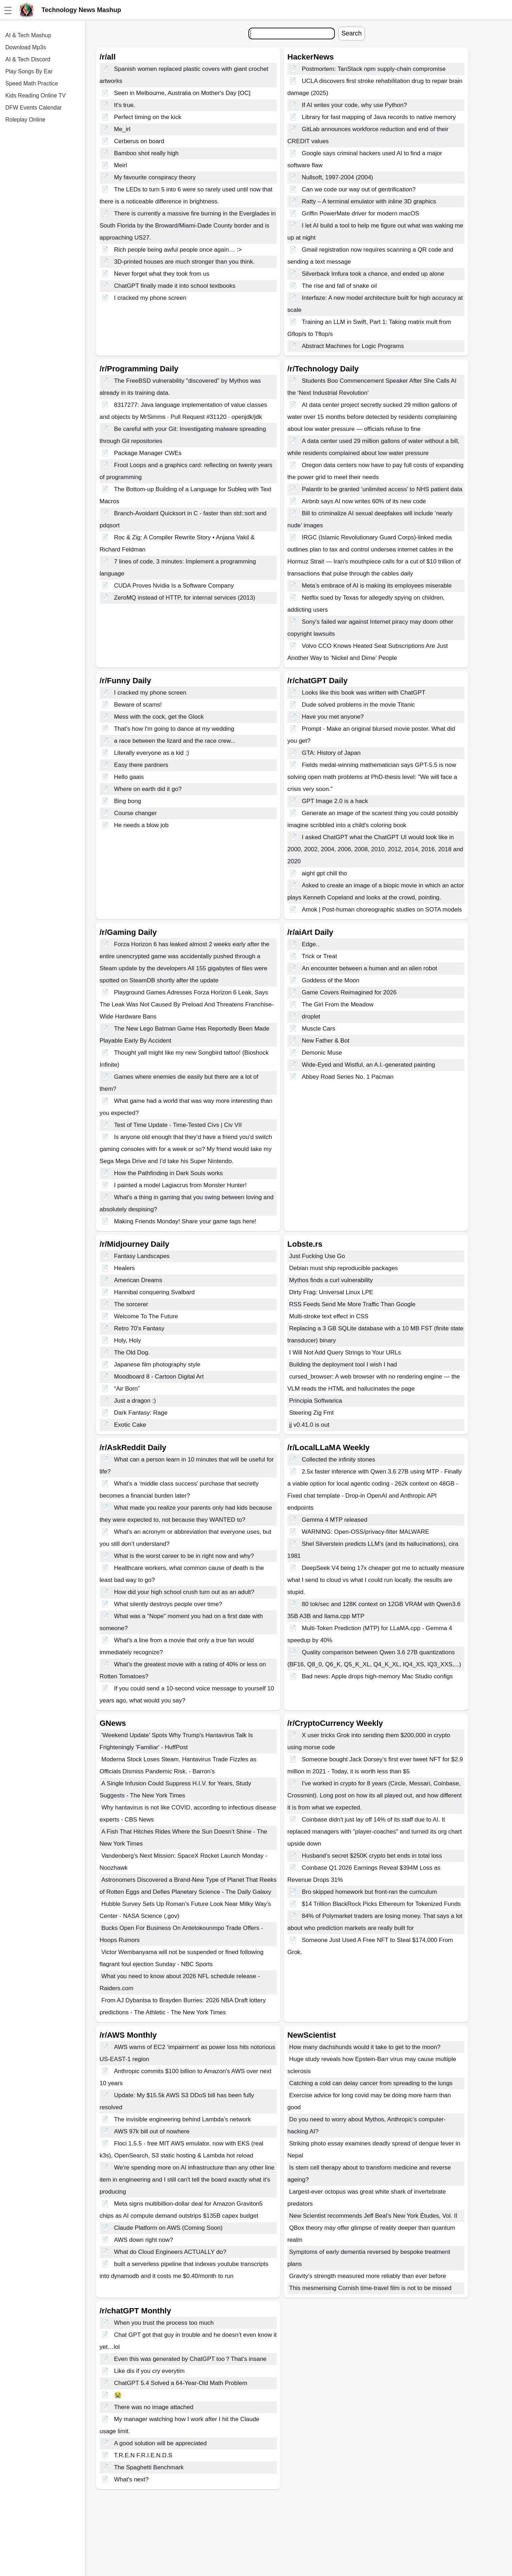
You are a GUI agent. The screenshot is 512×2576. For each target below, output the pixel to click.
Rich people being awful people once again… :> (178, 249)
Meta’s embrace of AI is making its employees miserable (377, 585)
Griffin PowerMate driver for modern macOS (360, 213)
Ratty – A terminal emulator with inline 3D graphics (369, 201)
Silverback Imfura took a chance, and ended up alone (373, 273)
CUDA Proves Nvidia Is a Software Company (174, 585)
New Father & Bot (325, 1040)
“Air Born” (127, 1388)
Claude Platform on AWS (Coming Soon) (168, 2227)
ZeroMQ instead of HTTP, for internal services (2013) (184, 597)
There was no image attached (153, 2407)
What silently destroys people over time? (168, 1604)
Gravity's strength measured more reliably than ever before (367, 2276)
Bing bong (127, 801)
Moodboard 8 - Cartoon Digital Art (159, 1376)
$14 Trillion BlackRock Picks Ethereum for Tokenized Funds (381, 1904)
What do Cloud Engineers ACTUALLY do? (170, 2252)
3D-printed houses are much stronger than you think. (184, 261)
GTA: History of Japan (331, 753)
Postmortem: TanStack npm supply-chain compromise (374, 69)
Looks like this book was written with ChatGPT (364, 692)
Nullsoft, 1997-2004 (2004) (337, 177)
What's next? (131, 2479)
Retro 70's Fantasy (139, 1328)
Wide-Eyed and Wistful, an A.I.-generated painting (368, 1064)
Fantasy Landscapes (142, 1256)
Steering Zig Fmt (311, 1412)
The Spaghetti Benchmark (149, 2467)
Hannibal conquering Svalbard (154, 1292)
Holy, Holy (127, 1340)
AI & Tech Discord (27, 59)
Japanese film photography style (157, 1364)
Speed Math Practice (31, 83)
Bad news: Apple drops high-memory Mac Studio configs (377, 1676)
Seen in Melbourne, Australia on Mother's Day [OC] (182, 93)
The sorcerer (131, 1304)
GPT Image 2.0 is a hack (335, 801)
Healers (124, 1268)
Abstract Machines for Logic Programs (353, 346)
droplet (311, 1016)
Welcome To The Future (146, 1316)
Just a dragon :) (135, 1400)
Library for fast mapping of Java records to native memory (379, 117)
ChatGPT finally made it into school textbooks (175, 285)
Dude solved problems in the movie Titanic (358, 704)
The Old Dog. (132, 1352)
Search (352, 33)
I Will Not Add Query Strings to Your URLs (345, 1352)
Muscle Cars (318, 1028)
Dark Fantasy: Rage (141, 1412)
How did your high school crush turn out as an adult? (184, 1592)
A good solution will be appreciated (160, 2443)
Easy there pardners (141, 765)
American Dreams (138, 1280)
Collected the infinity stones (338, 1459)
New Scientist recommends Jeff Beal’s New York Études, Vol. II (373, 2215)
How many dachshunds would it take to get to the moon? (364, 2047)
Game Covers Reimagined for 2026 (349, 992)
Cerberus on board (139, 141)
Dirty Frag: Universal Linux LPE (331, 1292)
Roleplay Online (25, 120)
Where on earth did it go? (148, 789)
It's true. (124, 105)
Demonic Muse (322, 1052)
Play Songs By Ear (28, 71)
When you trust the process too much (164, 2322)
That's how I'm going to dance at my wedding (174, 728)
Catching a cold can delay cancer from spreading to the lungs (370, 2083)
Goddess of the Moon (331, 980)
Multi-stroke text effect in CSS (328, 1316)
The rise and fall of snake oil (339, 285)
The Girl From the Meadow (337, 1004)
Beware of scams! (138, 704)
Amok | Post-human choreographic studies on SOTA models (382, 909)
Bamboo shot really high (146, 153)
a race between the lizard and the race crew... (175, 740)
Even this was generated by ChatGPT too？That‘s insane (190, 2359)
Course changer (135, 813)
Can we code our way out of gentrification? (359, 189)
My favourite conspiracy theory (155, 177)
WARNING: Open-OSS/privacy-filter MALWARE (365, 1531)
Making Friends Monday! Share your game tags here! (185, 1221)
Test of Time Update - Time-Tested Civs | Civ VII (178, 1125)
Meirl (120, 165)
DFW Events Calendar (33, 108)
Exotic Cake (130, 1424)
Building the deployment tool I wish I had (343, 1364)
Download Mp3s (25, 47)
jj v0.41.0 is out (309, 1424)
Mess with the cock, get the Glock (159, 716)
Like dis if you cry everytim (149, 2371)
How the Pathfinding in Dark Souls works (168, 1173)
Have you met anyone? (333, 716)
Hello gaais (129, 777)
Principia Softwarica (315, 1400)
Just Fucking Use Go (317, 1256)
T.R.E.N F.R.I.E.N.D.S (143, 2455)
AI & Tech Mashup (28, 35)
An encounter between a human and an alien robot (369, 968)
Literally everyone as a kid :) (151, 753)
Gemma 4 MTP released (334, 1519)
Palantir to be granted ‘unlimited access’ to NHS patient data (382, 489)
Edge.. (310, 944)
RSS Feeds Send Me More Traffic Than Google (352, 1304)
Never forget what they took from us (161, 273)
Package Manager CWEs (148, 453)
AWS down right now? (143, 2240)
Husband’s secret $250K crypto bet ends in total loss (372, 1855)
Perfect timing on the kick (147, 117)
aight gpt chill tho (324, 873)
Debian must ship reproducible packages (343, 1268)
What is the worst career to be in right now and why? (184, 1556)
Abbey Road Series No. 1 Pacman (348, 1076)
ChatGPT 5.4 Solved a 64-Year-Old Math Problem (180, 2383)
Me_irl (122, 129)
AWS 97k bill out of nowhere (152, 2131)
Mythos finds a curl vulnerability (331, 1280)
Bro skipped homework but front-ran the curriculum (369, 1891)
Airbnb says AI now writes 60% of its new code (364, 501)
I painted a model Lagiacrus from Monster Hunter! (180, 1185)
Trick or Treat (319, 956)
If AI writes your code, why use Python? (354, 105)
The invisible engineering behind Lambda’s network (182, 2119)
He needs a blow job (141, 825)
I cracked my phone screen (150, 297)
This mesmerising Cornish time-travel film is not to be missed (370, 2288)
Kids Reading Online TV (35, 95)
